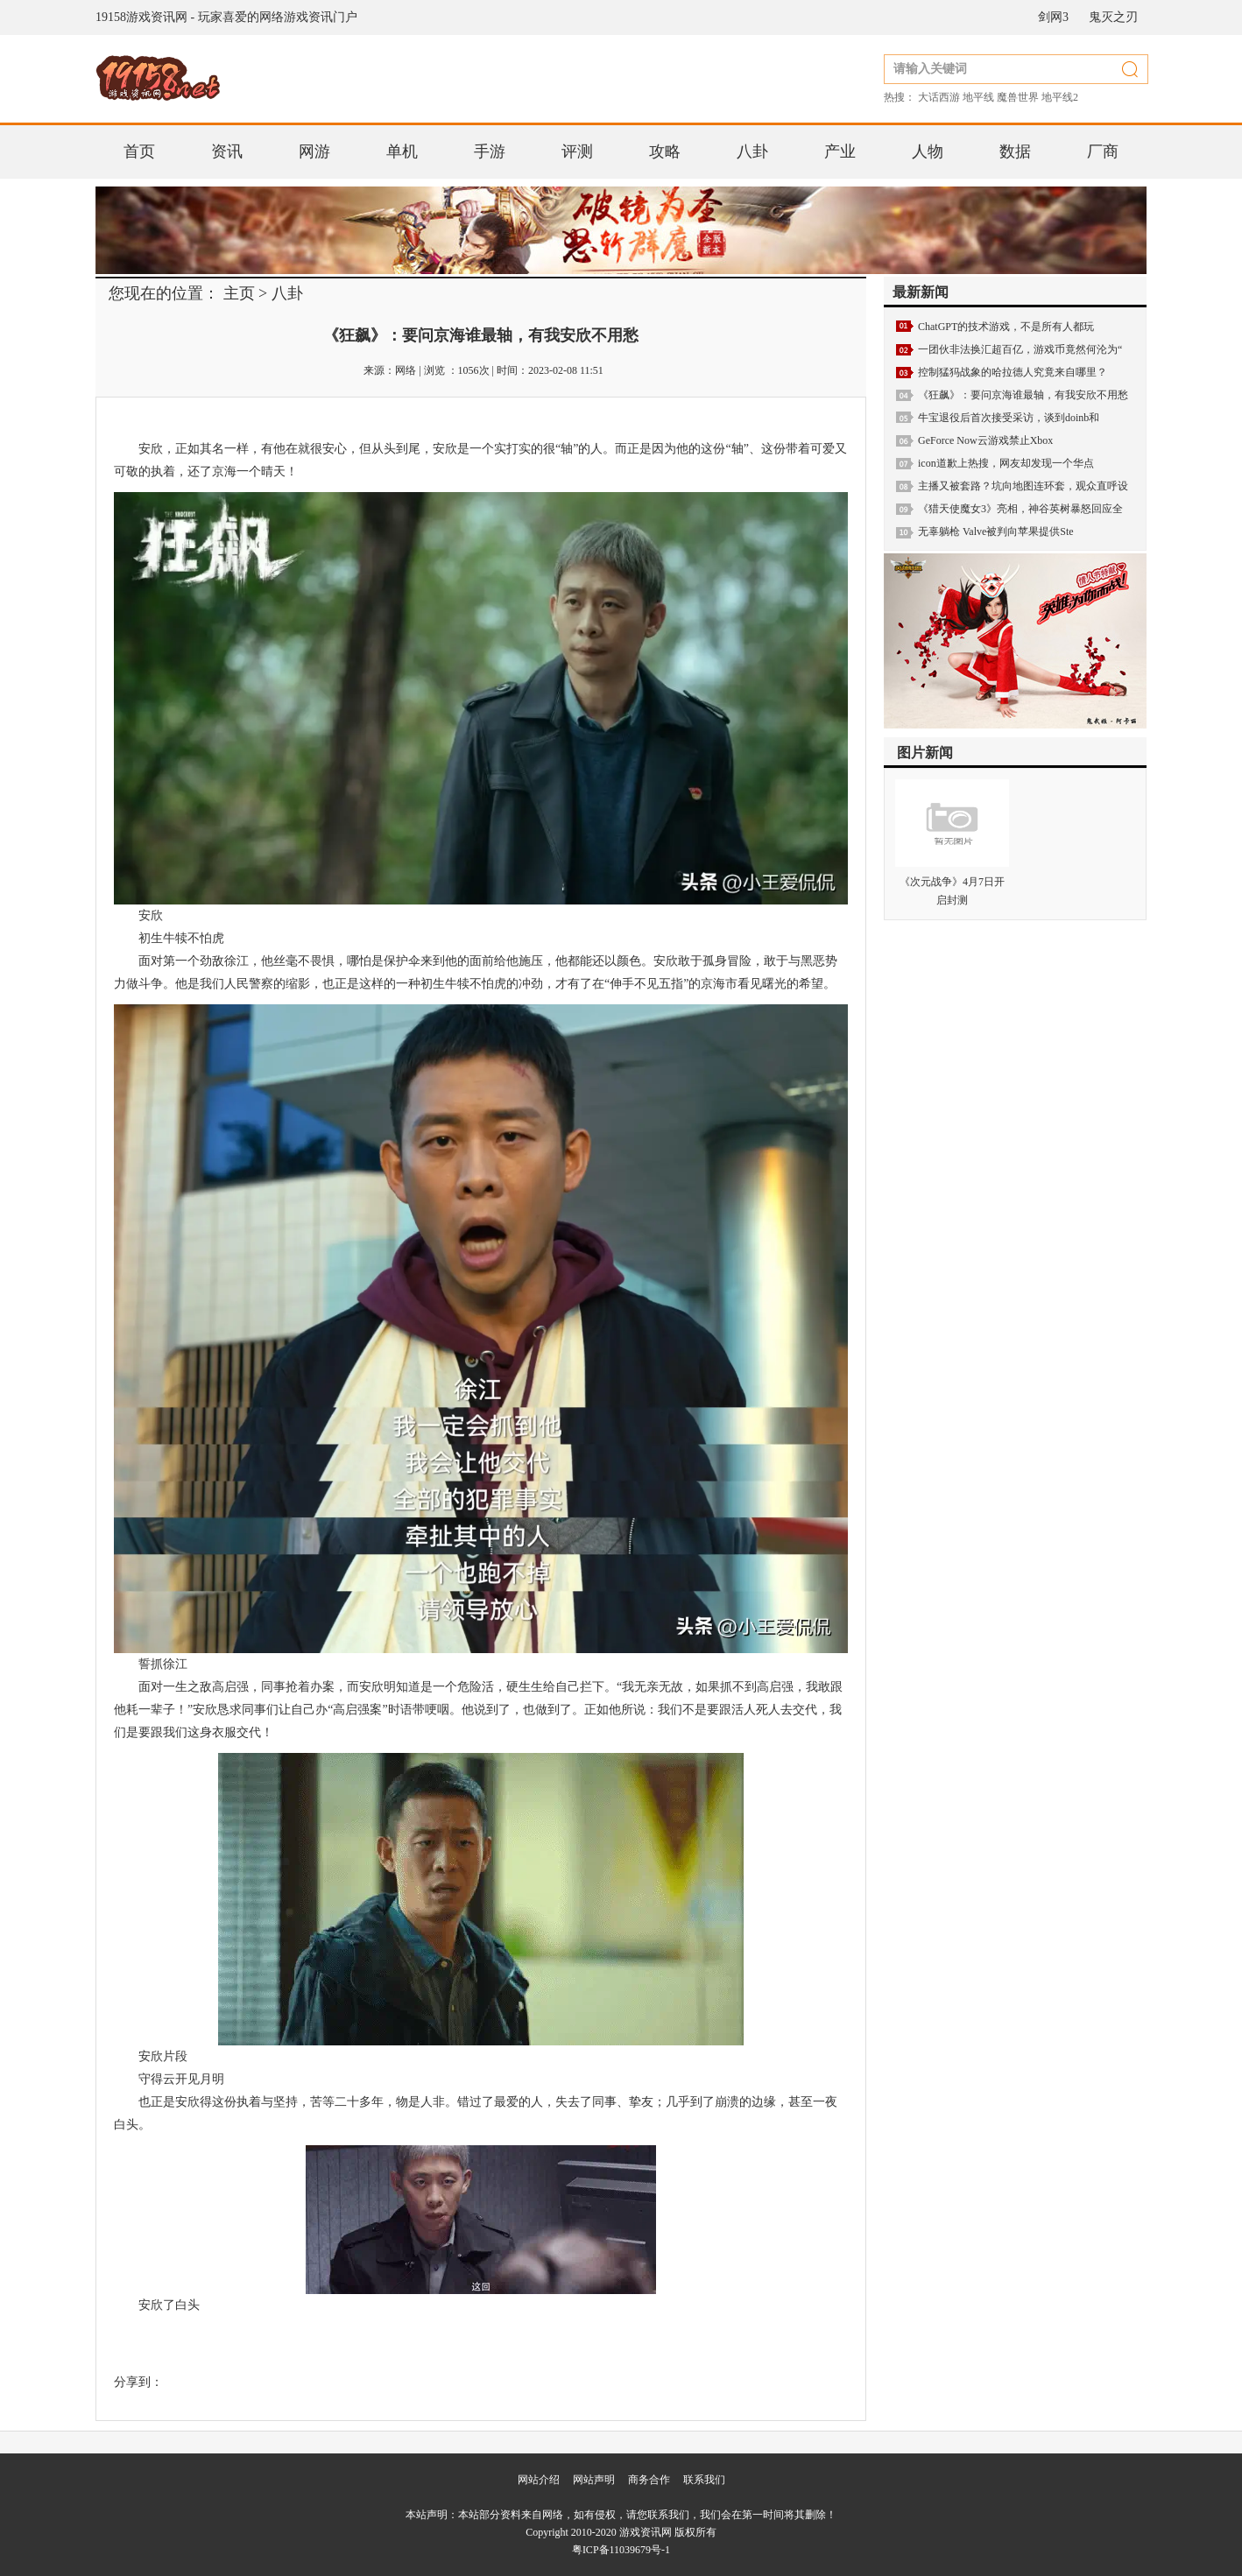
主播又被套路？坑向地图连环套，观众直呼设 (1023, 486)
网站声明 (594, 2480)
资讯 (227, 151)
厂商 (1103, 151)
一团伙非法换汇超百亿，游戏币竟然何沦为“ (1020, 349)
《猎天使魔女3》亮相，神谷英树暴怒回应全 (1020, 509)
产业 (840, 151)
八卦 (752, 151)
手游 (489, 151)
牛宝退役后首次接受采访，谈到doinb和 (1008, 418)
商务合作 (649, 2480)
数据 (1015, 151)
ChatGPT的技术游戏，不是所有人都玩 (1006, 326)
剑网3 (1053, 17)
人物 (927, 151)
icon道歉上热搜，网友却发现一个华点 (1006, 463)
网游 (314, 151)
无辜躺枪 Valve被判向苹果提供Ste (996, 531)
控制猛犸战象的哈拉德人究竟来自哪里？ (1012, 372)
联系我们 (704, 2480)
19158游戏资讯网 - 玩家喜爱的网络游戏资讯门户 (226, 17)
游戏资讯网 (645, 2532)
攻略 (665, 151)
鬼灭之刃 (1113, 17)
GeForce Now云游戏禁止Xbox (985, 440)
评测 (577, 151)
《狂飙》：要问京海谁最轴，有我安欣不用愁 (1023, 395)
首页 (139, 151)
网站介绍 (539, 2480)
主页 (239, 293)
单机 (402, 151)
